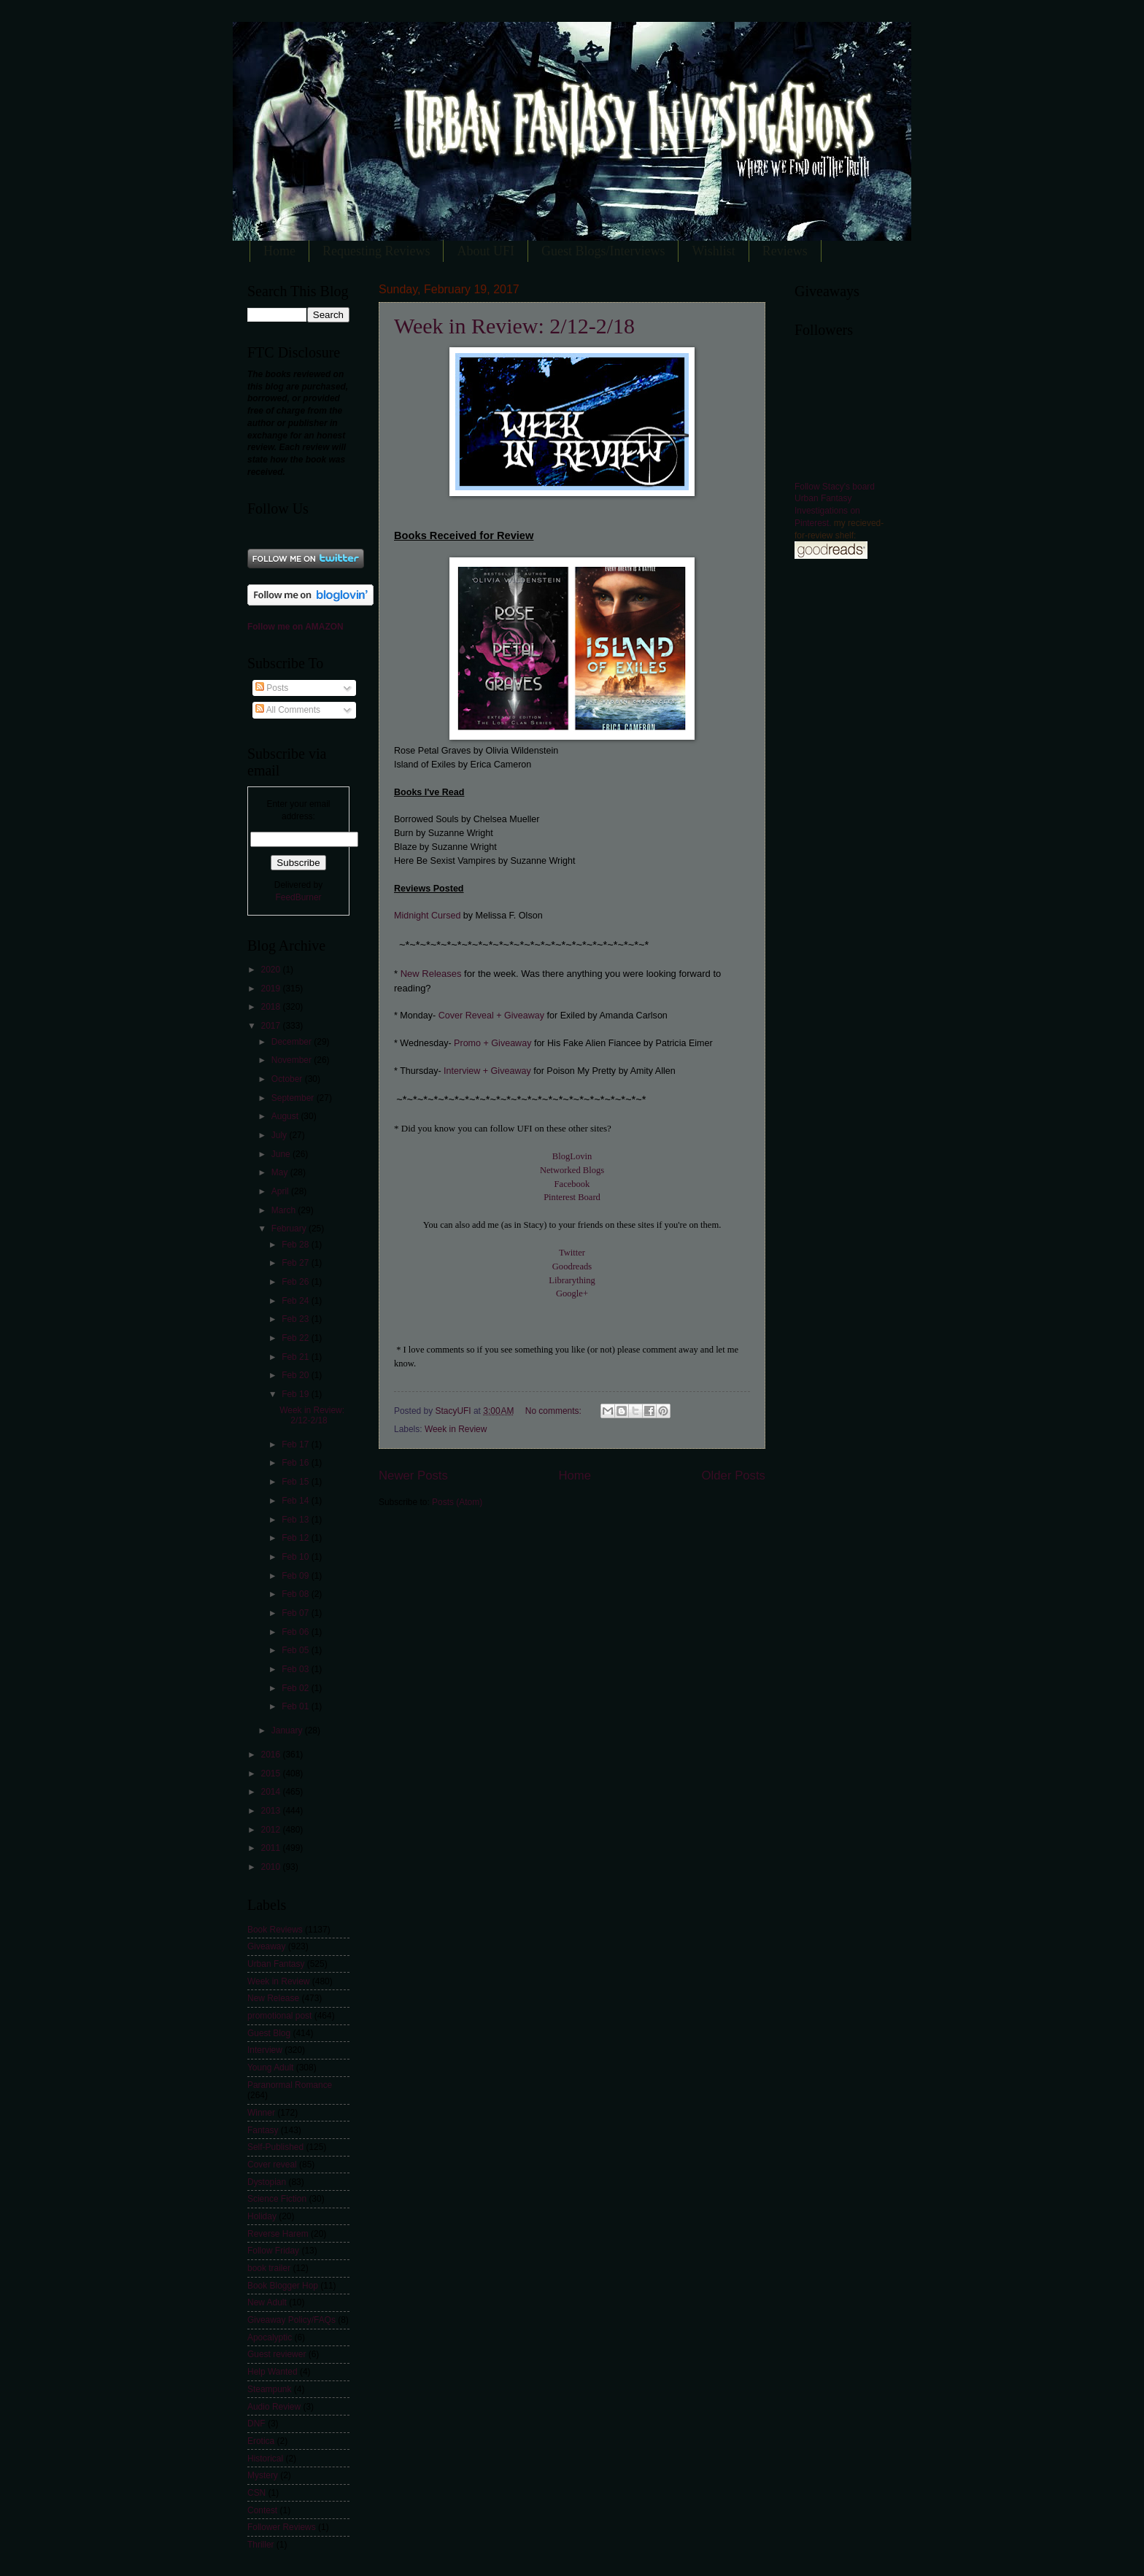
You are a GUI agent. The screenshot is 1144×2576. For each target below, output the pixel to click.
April (281, 1191)
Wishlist (713, 251)
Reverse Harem (278, 2234)
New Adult (267, 2302)
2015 (271, 1773)
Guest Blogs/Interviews (603, 251)
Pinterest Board (572, 1197)
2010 (271, 1867)
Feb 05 (297, 1650)
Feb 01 (297, 1706)
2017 (271, 1026)
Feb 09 (297, 1576)
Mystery (262, 2475)
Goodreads (572, 1266)
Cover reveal (272, 2164)
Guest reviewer (276, 2354)
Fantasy (263, 2130)
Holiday (262, 2216)
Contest (262, 2510)
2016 (271, 1754)
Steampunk (269, 2389)
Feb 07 (297, 1613)
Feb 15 (297, 1482)
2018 (271, 1007)
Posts (271, 688)
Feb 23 (297, 1319)
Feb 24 (297, 1301)
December (292, 1042)
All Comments (287, 710)
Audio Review (274, 2407)
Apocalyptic (269, 2337)
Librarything (572, 1280)
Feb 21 (297, 1357)
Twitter (572, 1253)
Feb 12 (297, 1538)
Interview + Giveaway (487, 1071)
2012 (271, 1830)
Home (279, 251)
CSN (256, 2493)
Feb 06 (297, 1632)
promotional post (279, 2016)
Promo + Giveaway (492, 1043)
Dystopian (266, 2182)
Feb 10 (297, 1557)
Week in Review (456, 1429)
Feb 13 (297, 1520)
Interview (264, 2050)
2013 (271, 1811)
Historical (265, 2458)
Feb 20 (297, 1375)
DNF (256, 2423)
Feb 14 (297, 1501)
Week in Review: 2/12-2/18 (514, 326)
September (294, 1098)
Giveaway (266, 1946)
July (280, 1135)
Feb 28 (297, 1244)
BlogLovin (572, 1156)
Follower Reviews (281, 2527)
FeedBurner (298, 897)
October (288, 1079)
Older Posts (733, 1475)
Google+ (572, 1293)
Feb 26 (297, 1282)
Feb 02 (297, 1688)
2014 (271, 1792)
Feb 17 (297, 1444)
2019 (271, 988)
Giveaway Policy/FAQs (291, 2320)
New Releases (431, 973)
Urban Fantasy (275, 1964)
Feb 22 (297, 1338)
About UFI (485, 251)
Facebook (572, 1184)
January (288, 1730)
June (282, 1154)
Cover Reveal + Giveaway (491, 1015)
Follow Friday (273, 2251)
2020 (271, 969)
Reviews (785, 251)
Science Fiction (276, 2199)
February (290, 1228)
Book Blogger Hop (282, 2286)
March (284, 1210)
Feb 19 (297, 1394)
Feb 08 (297, 1594)
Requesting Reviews (376, 251)
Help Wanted (272, 2372)
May (280, 1172)
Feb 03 (297, 1669)
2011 (271, 1848)
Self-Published (275, 2147)
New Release (273, 1998)
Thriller (260, 2545)
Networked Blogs (572, 1170)
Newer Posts (413, 1475)
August (286, 1116)
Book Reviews (275, 1930)
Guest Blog (268, 2033)
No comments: (554, 1411)
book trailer (268, 2268)
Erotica (260, 2441)
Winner (261, 2113)
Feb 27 (297, 1263)
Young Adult (270, 2067)
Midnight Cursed (428, 915)
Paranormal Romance (289, 2085)
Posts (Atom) (457, 1502)
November (292, 1060)
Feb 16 (297, 1463)
